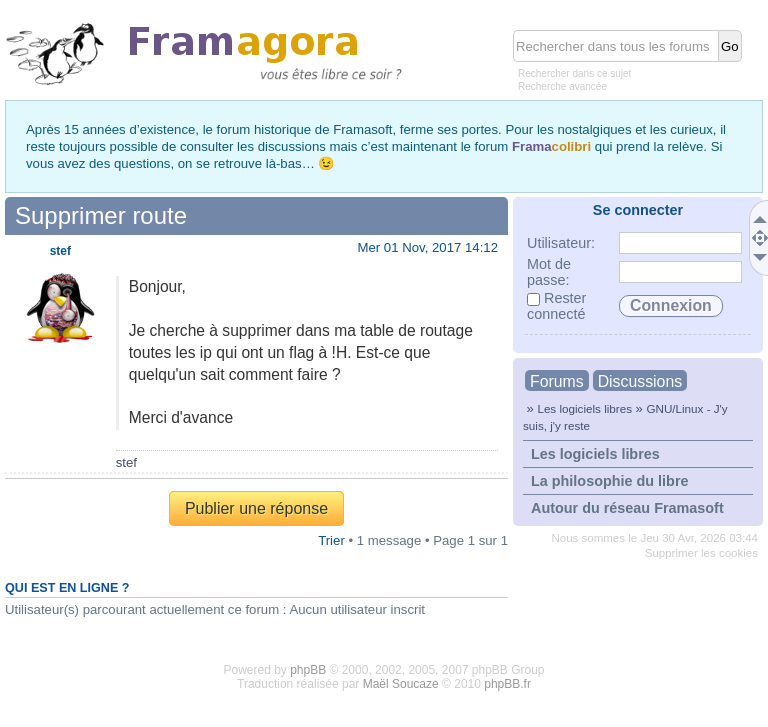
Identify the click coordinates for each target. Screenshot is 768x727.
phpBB (308, 670)
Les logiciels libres (584, 408)
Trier (331, 540)
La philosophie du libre (610, 481)
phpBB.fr (507, 684)
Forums (557, 381)
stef (60, 251)
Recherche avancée (562, 86)
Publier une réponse (256, 508)
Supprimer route (101, 215)
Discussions (640, 381)
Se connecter (638, 210)
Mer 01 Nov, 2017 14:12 (427, 247)
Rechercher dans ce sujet (574, 73)
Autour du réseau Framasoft (627, 508)
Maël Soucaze (401, 684)
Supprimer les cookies (701, 553)
